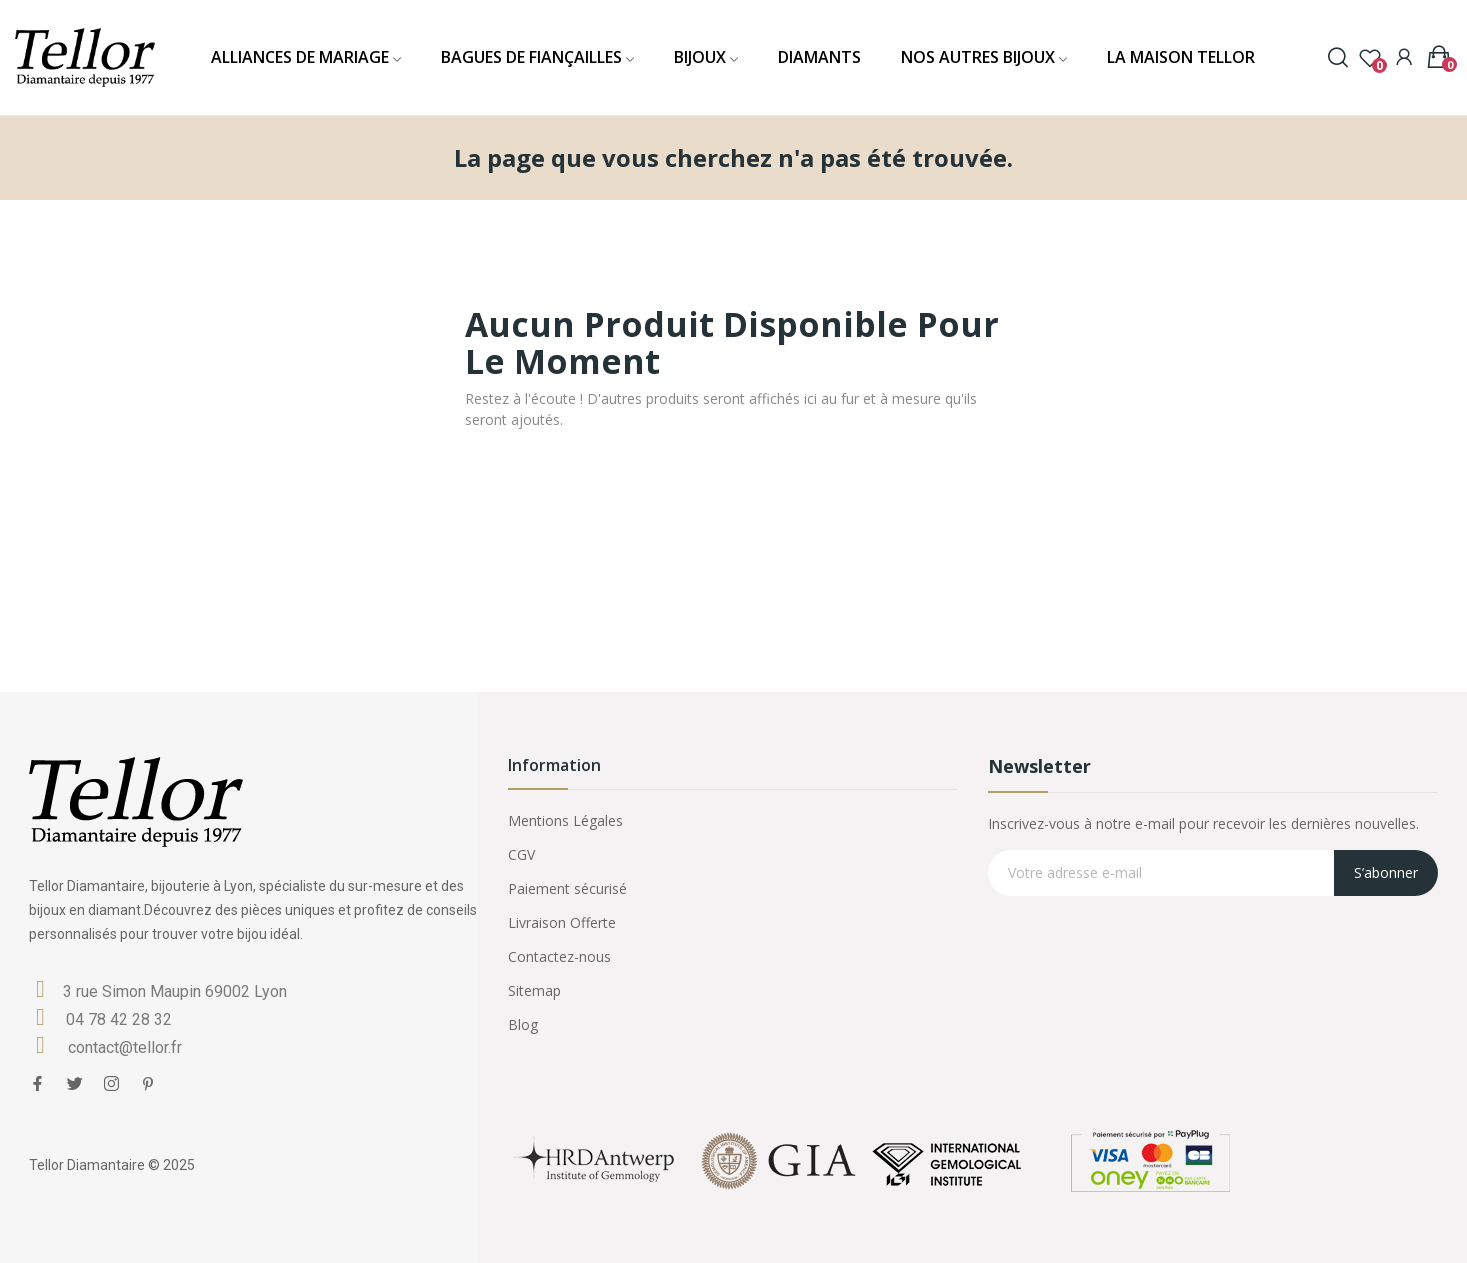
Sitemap (534, 990)
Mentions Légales (565, 820)
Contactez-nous (559, 956)
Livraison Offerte (562, 922)
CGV (521, 854)
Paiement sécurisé (567, 888)
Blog (523, 1024)
